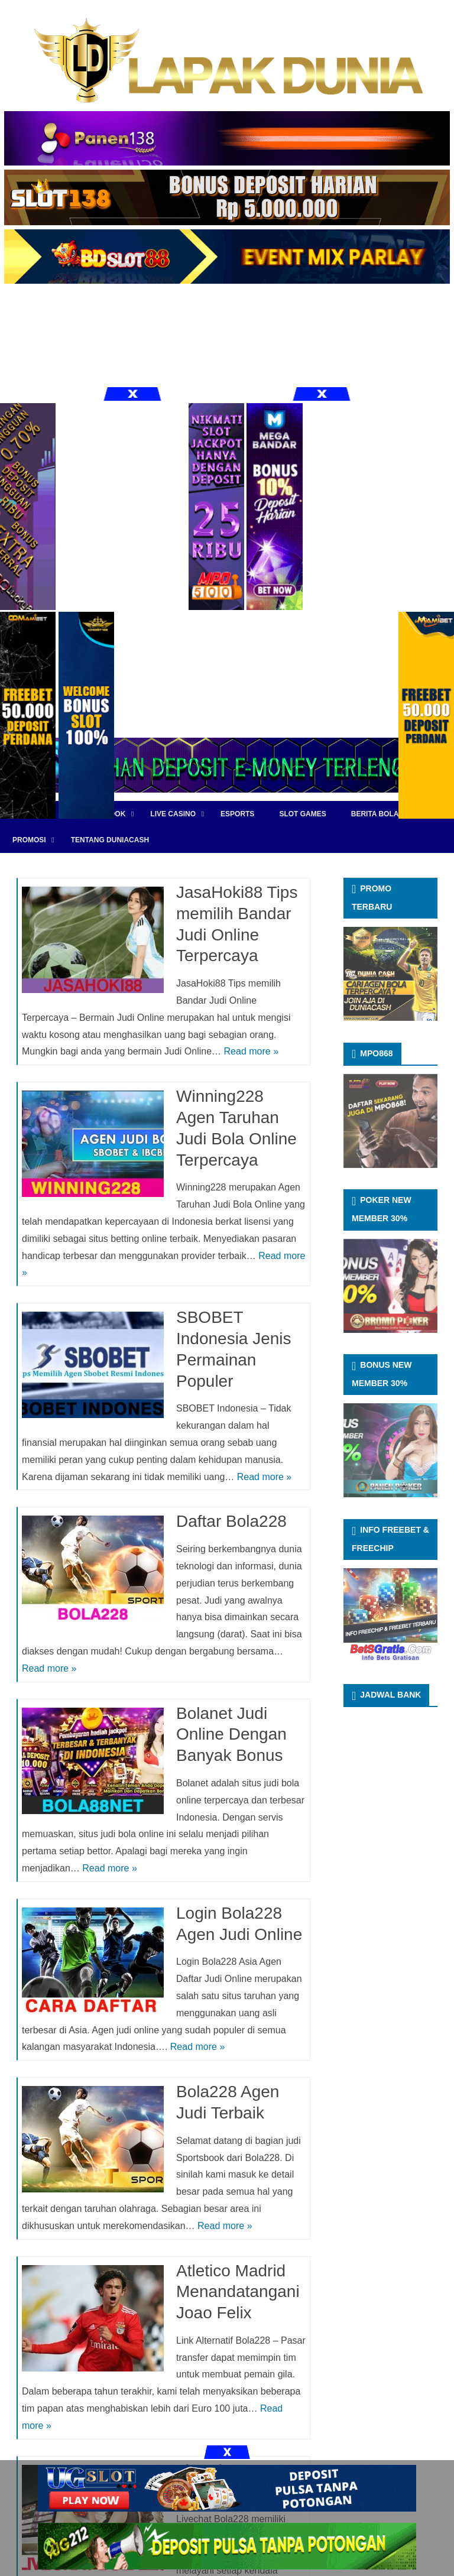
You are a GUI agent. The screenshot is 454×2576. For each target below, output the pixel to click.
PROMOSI (29, 840)
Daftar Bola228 (231, 1521)
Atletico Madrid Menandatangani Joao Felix (238, 2292)
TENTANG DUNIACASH (110, 840)
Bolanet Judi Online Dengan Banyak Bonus (231, 1734)
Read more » (251, 1051)
